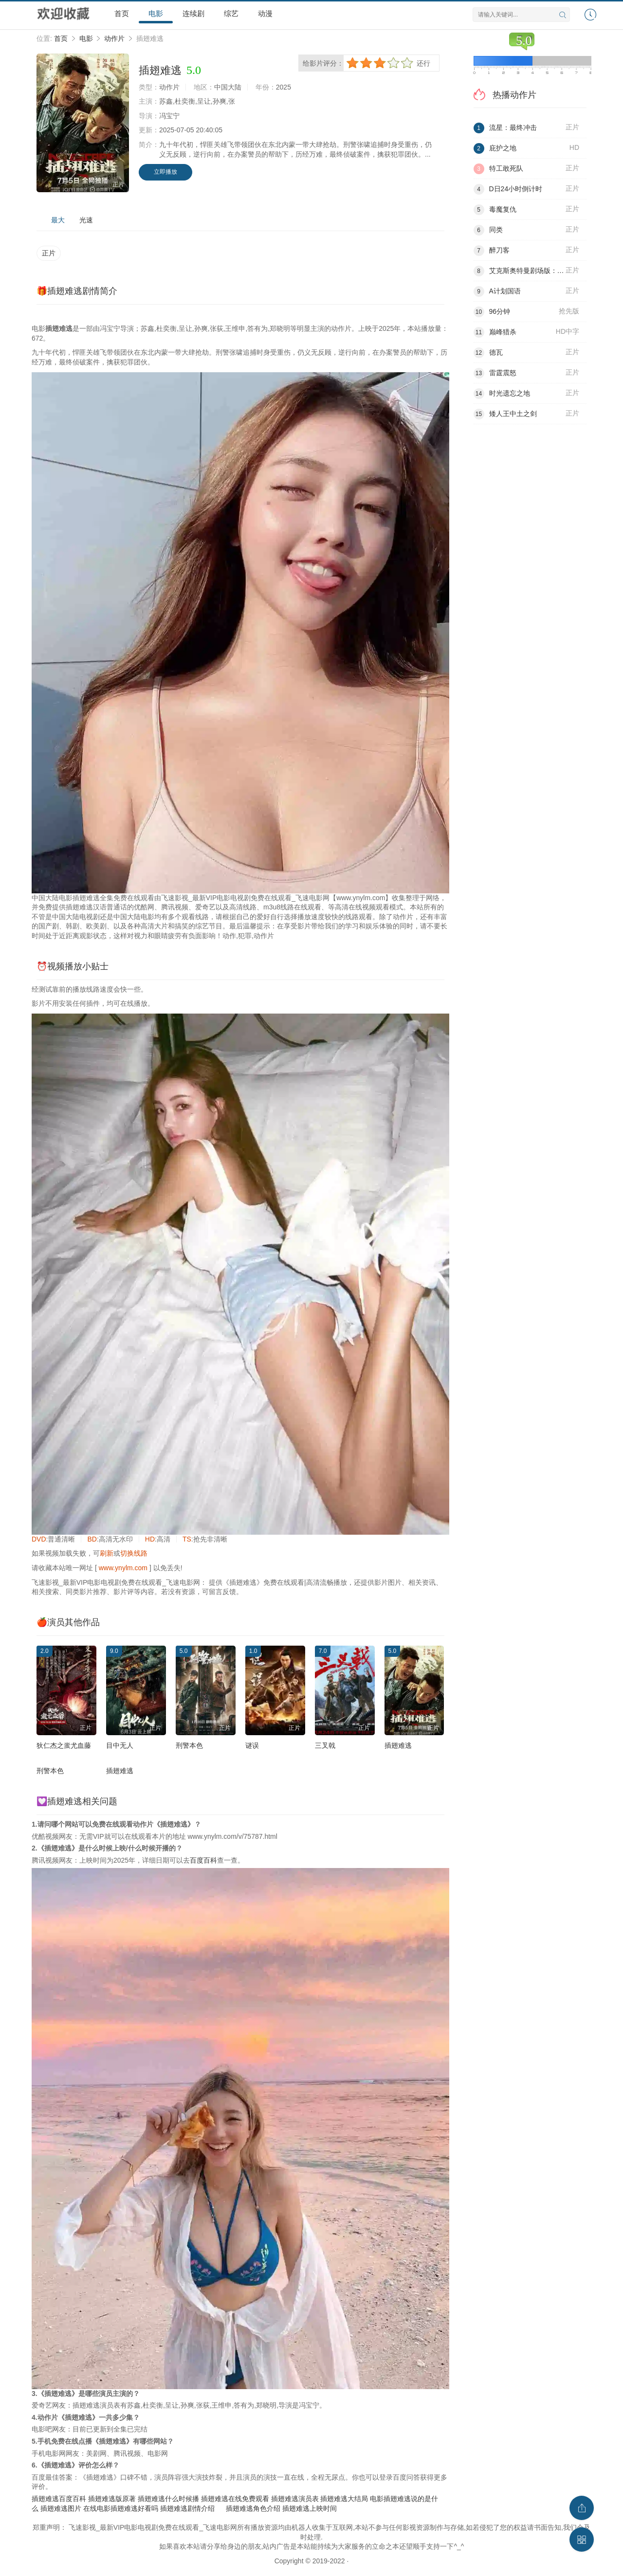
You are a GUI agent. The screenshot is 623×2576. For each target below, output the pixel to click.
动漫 (265, 13)
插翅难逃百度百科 (59, 2499)
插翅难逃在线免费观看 (235, 2499)
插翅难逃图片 (60, 2508)
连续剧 (193, 13)
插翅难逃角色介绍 (253, 2508)
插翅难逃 (398, 1745)
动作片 (114, 38)
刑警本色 (189, 1745)
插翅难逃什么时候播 (168, 2499)
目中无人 (119, 1745)
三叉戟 (325, 1745)
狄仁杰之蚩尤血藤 (64, 1745)
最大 (58, 220)
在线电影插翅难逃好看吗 (120, 2508)
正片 (48, 253)
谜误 (252, 1745)
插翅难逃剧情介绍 (187, 2508)
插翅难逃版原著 (112, 2499)
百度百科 (203, 1860)
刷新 (106, 1553)
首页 (121, 13)
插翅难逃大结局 (344, 2499)
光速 (86, 220)
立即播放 (165, 171)
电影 (155, 13)
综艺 (231, 13)
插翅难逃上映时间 (309, 2508)
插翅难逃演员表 (295, 2499)
